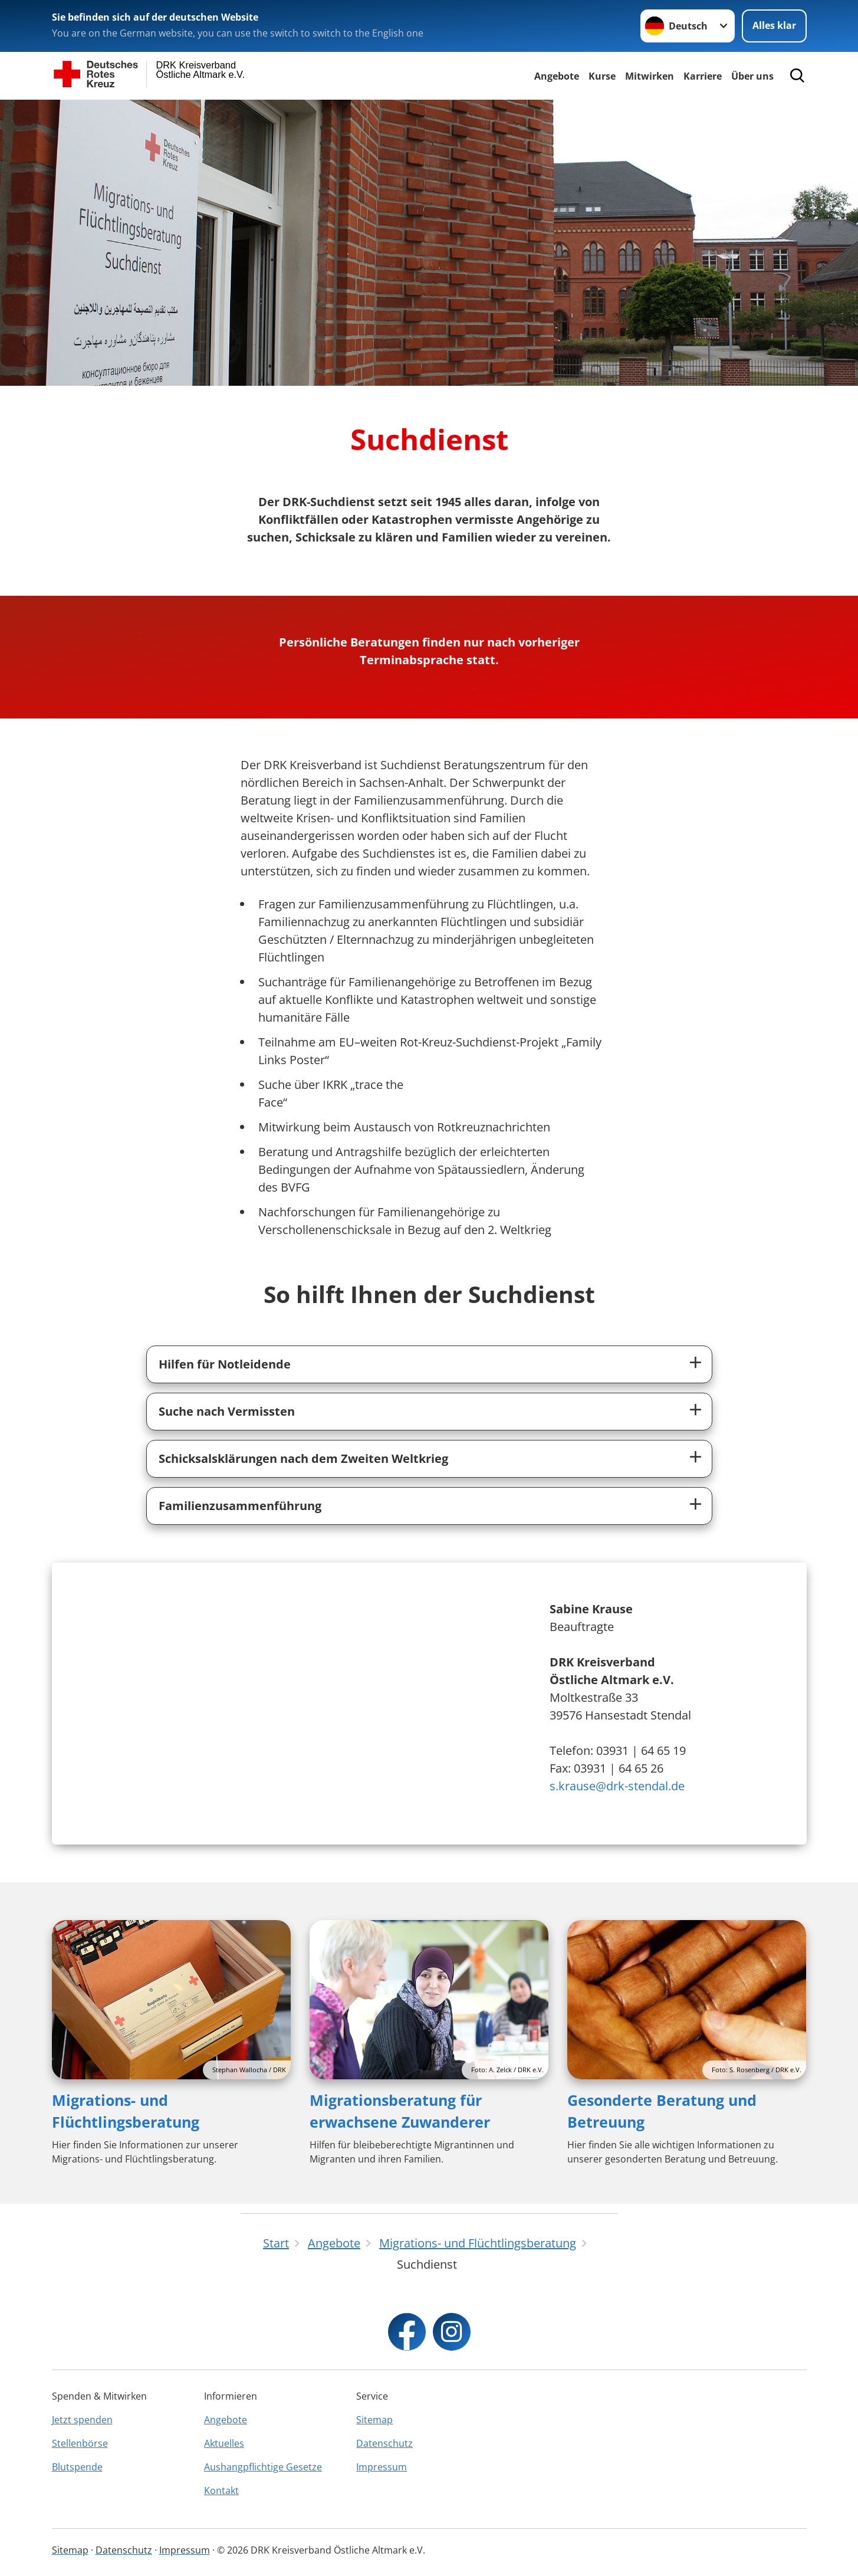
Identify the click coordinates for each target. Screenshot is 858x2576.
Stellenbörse (80, 2443)
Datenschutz (384, 2443)
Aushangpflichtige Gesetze (263, 2466)
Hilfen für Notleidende (225, 1364)
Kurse (602, 76)
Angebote (556, 76)
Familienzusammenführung (240, 1506)
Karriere (702, 76)
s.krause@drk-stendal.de (617, 1786)
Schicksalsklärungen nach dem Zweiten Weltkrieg (303, 1458)
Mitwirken (649, 76)
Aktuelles (224, 2443)
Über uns (752, 76)
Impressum (381, 2466)
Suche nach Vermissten (227, 1411)
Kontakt (221, 2490)
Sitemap (374, 2419)
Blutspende (77, 2466)
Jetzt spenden (82, 2419)
